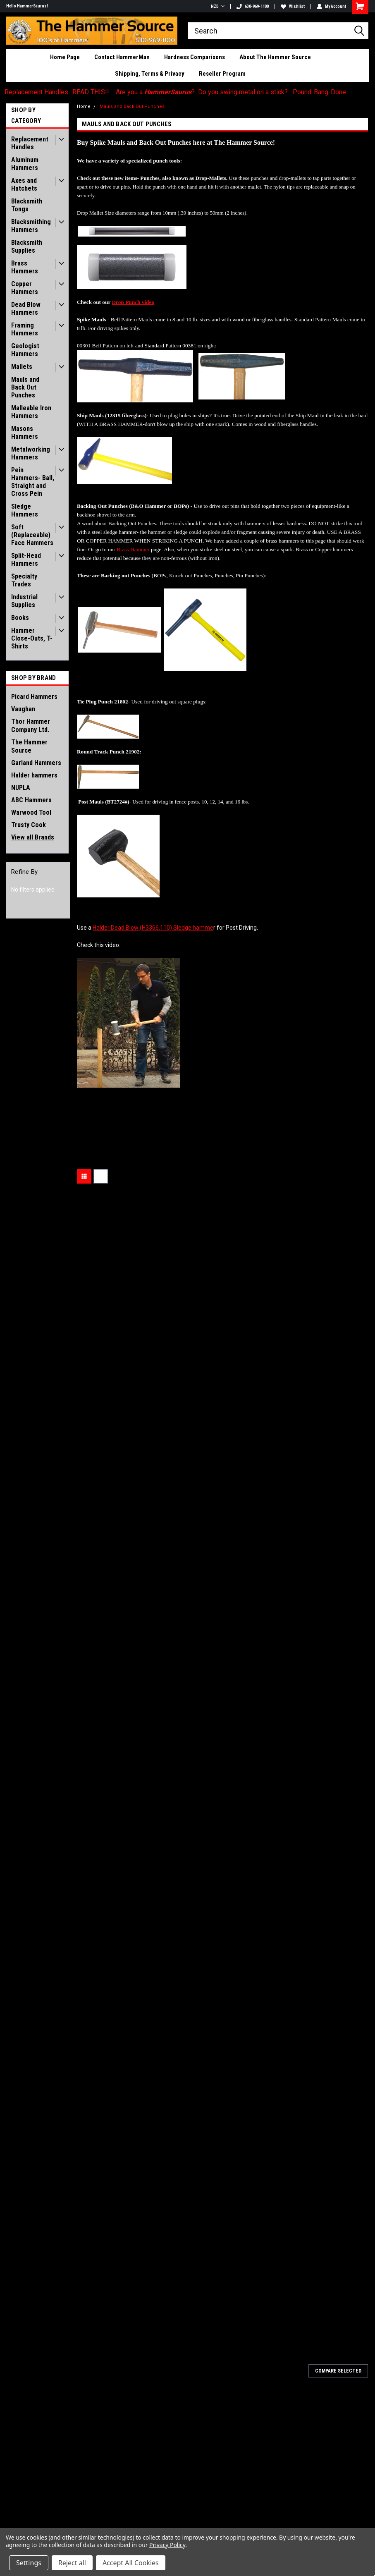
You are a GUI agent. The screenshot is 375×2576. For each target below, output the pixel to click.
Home (84, 106)
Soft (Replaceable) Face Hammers (32, 535)
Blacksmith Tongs (26, 205)
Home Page (65, 57)
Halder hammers (34, 775)
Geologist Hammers (25, 350)
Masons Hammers (24, 432)
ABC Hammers (31, 800)
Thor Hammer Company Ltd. (30, 726)
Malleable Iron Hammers (31, 412)
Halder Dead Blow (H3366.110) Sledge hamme (153, 927)
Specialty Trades (24, 580)
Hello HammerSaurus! (27, 6)
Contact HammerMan (122, 57)
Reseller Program (222, 73)
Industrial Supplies (24, 601)
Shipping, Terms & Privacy (149, 73)
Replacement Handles (29, 143)
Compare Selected (338, 2371)
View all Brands (32, 837)
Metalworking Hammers (30, 453)
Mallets (21, 367)
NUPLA (20, 788)
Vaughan (23, 709)
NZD (218, 6)
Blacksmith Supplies (26, 246)
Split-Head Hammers (26, 559)
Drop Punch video (133, 302)
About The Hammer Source (275, 57)
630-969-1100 (252, 6)
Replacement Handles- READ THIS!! (57, 92)
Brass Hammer (133, 549)
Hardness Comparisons (194, 57)
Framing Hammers (24, 329)
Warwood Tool (31, 812)
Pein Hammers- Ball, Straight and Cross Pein (32, 482)
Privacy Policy (167, 2545)
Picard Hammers (34, 697)
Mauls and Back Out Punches (25, 387)
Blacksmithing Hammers (31, 226)
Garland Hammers (36, 763)
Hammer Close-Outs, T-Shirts (32, 638)
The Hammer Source (29, 746)
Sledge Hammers (24, 510)
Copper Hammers (24, 288)
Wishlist (293, 6)
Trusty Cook (28, 825)
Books (20, 618)
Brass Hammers (24, 267)
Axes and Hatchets (24, 184)
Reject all (72, 2562)
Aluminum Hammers (24, 164)
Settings (28, 2562)
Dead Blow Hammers (26, 308)
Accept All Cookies (131, 2562)
